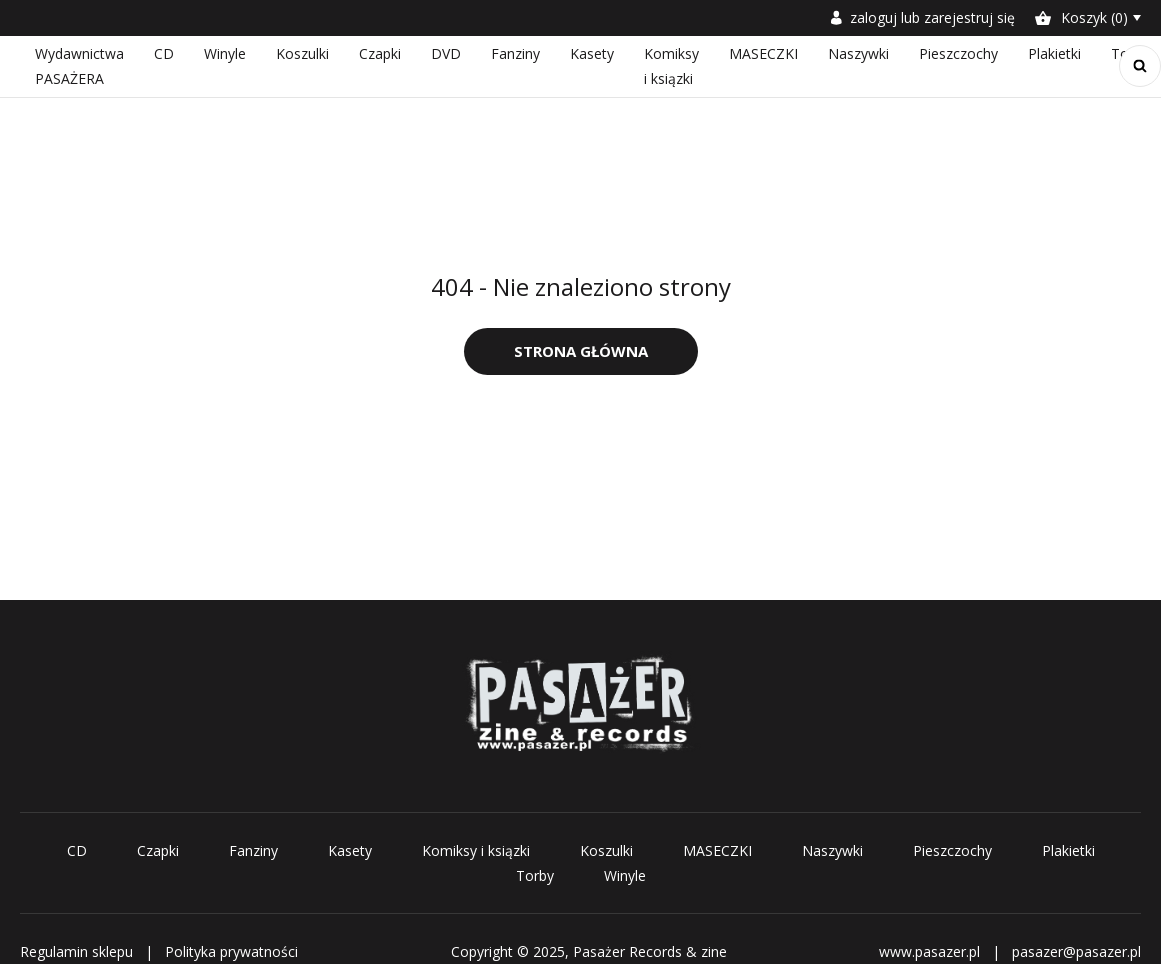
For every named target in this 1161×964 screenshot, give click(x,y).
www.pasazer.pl (929, 951)
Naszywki (858, 53)
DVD (446, 53)
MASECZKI (763, 53)
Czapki (380, 53)
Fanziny (515, 53)
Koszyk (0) (1081, 17)
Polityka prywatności (231, 951)
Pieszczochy (958, 53)
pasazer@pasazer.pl (1076, 951)
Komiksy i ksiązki (476, 850)
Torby (535, 875)
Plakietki (1054, 53)
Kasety (592, 53)
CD (164, 53)
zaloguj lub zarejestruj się (923, 17)
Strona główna (581, 351)
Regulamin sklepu (76, 951)
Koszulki (302, 53)
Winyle (225, 53)
